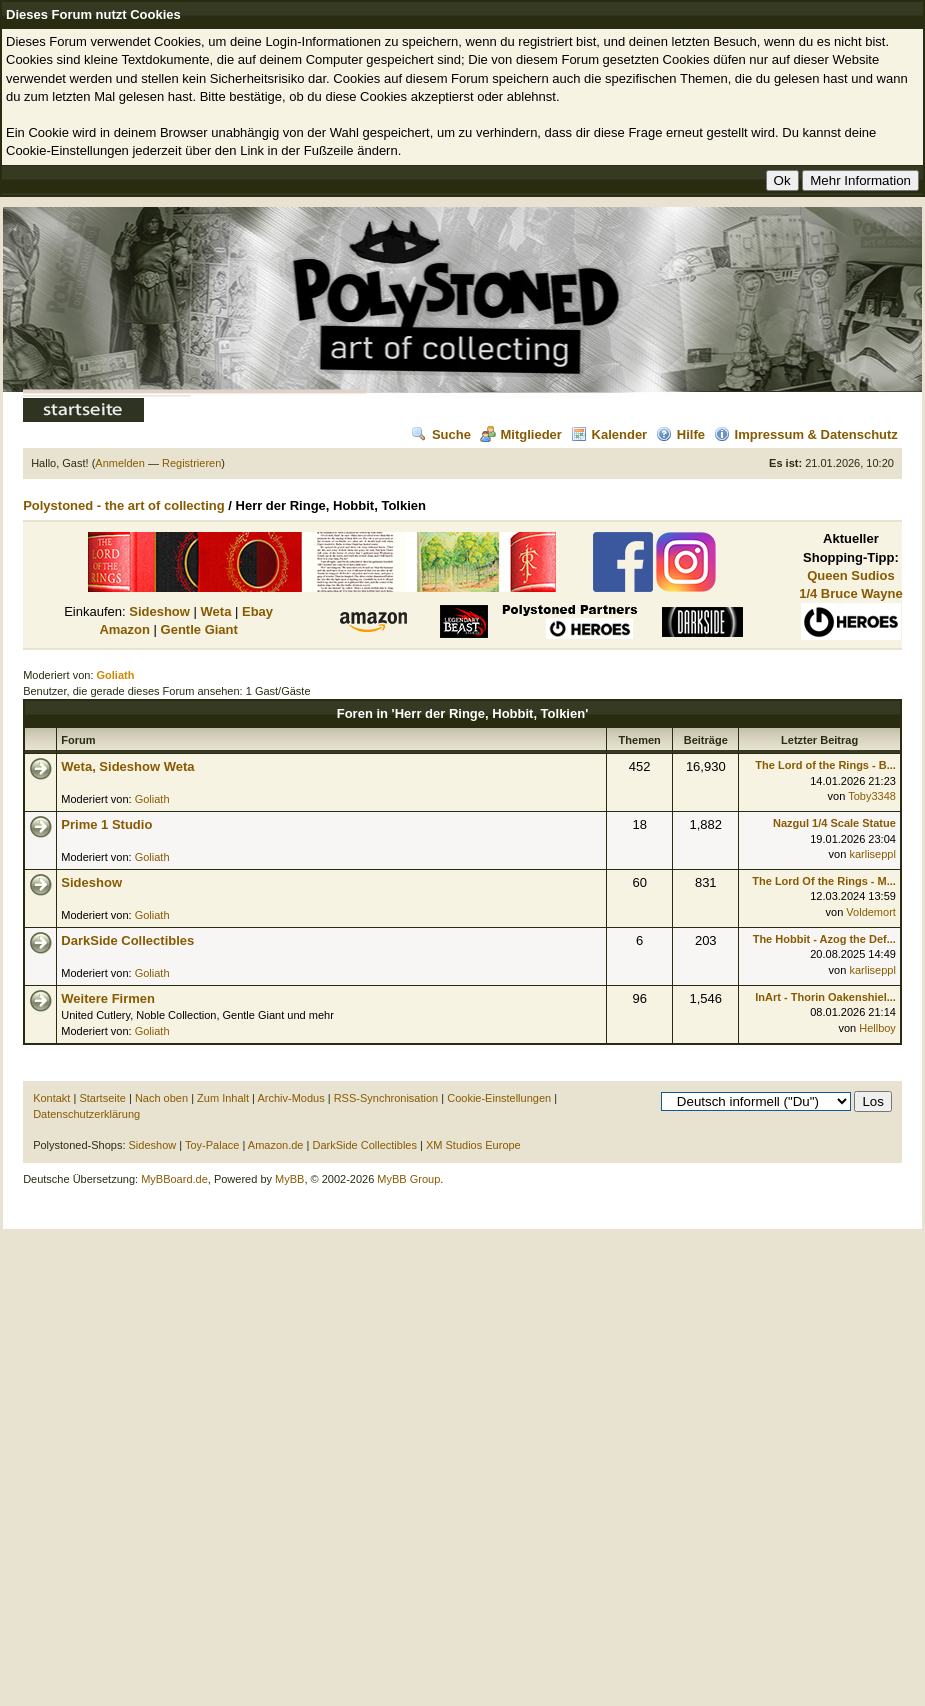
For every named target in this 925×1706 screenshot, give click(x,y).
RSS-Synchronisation (386, 1098)
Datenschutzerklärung (86, 1114)
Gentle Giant (199, 629)
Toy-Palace (212, 1145)
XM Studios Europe (473, 1145)
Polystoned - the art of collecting (124, 505)
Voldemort (871, 912)
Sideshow (159, 611)
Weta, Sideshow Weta (127, 766)
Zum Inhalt (223, 1098)
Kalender (609, 434)
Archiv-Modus (290, 1098)
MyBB (289, 1179)
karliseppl (872, 854)
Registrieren (191, 463)
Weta (216, 611)
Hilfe (680, 434)
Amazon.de (276, 1145)
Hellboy (877, 1028)
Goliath (152, 799)
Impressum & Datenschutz (806, 434)
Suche (441, 434)
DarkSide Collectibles (127, 940)
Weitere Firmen (108, 998)
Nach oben (161, 1098)
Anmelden (120, 463)
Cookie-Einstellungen (499, 1098)
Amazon (124, 629)
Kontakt (51, 1098)
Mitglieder (521, 434)
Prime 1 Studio (106, 824)
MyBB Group (408, 1179)
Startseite (102, 1098)
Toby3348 (872, 796)
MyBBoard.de (174, 1179)
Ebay (257, 611)
